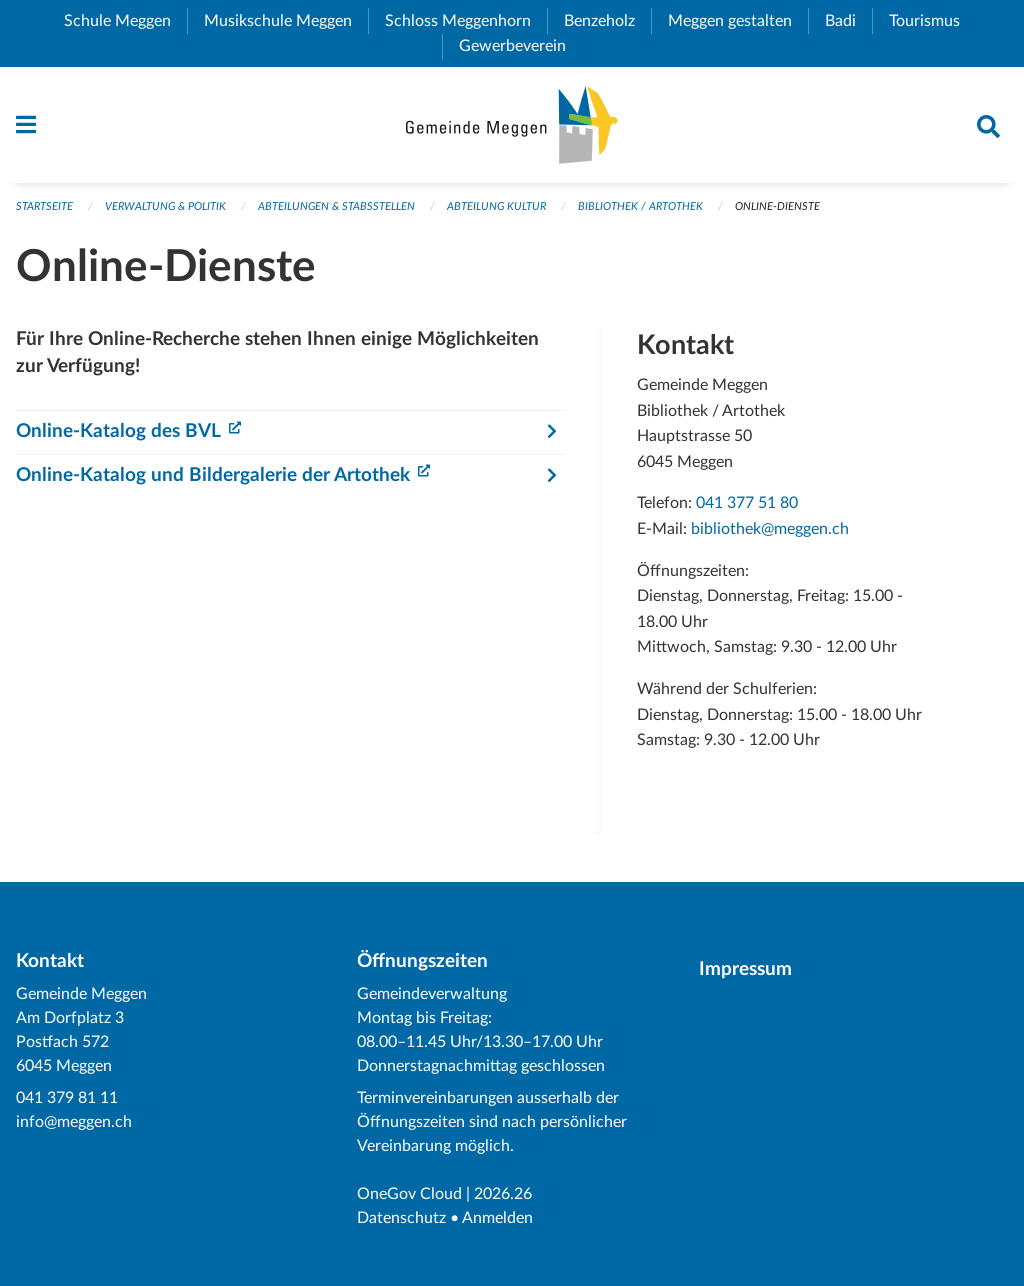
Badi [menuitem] (848, 21)
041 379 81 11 (67, 1098)
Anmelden (497, 1218)
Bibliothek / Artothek (640, 206)
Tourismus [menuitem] (932, 21)
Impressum (745, 969)
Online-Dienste (777, 206)
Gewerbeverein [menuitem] (520, 46)
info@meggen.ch (74, 1122)
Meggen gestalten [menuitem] (738, 21)
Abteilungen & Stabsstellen (336, 206)
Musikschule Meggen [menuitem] (286, 21)
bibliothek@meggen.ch (770, 529)
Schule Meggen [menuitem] (125, 21)
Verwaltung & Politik (165, 206)
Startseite (44, 206)
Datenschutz (401, 1218)
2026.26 (503, 1194)
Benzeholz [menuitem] (607, 21)
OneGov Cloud (409, 1194)
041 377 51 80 (747, 503)
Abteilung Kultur (496, 206)
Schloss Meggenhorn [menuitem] (466, 21)
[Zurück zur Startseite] (511, 125)
